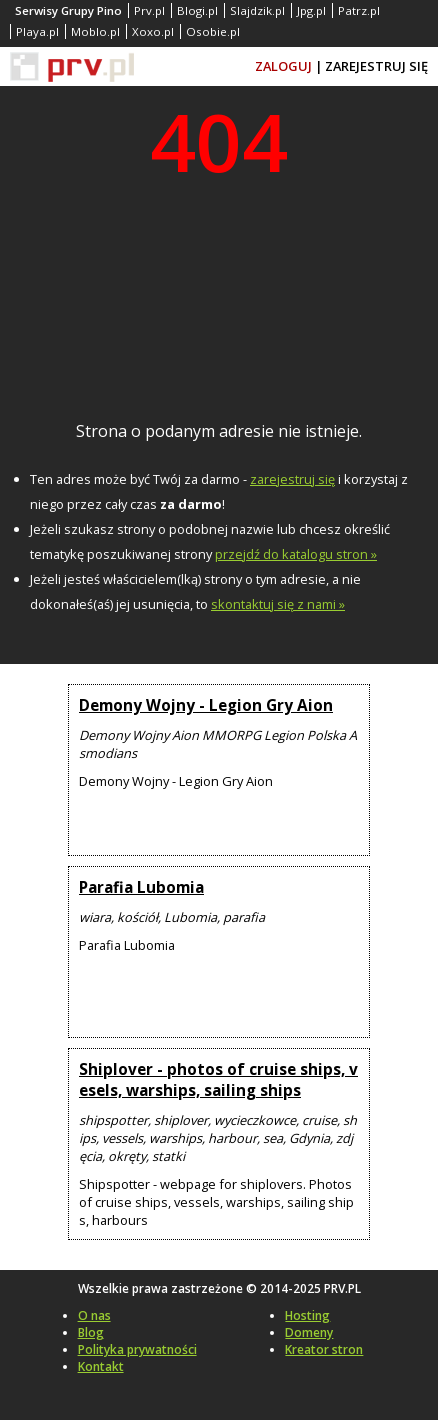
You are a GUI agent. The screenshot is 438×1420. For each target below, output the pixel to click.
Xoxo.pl (153, 31)
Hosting (307, 1315)
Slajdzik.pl (257, 10)
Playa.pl (37, 31)
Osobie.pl (213, 31)
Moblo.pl (95, 31)
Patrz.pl (359, 10)
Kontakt (101, 1366)
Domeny (309, 1332)
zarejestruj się (292, 479)
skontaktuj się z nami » (278, 604)
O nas (94, 1315)
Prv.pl (149, 10)
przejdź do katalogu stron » (296, 554)
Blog (91, 1332)
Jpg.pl (311, 10)
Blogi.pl (197, 10)
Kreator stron (324, 1349)
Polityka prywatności (137, 1349)
